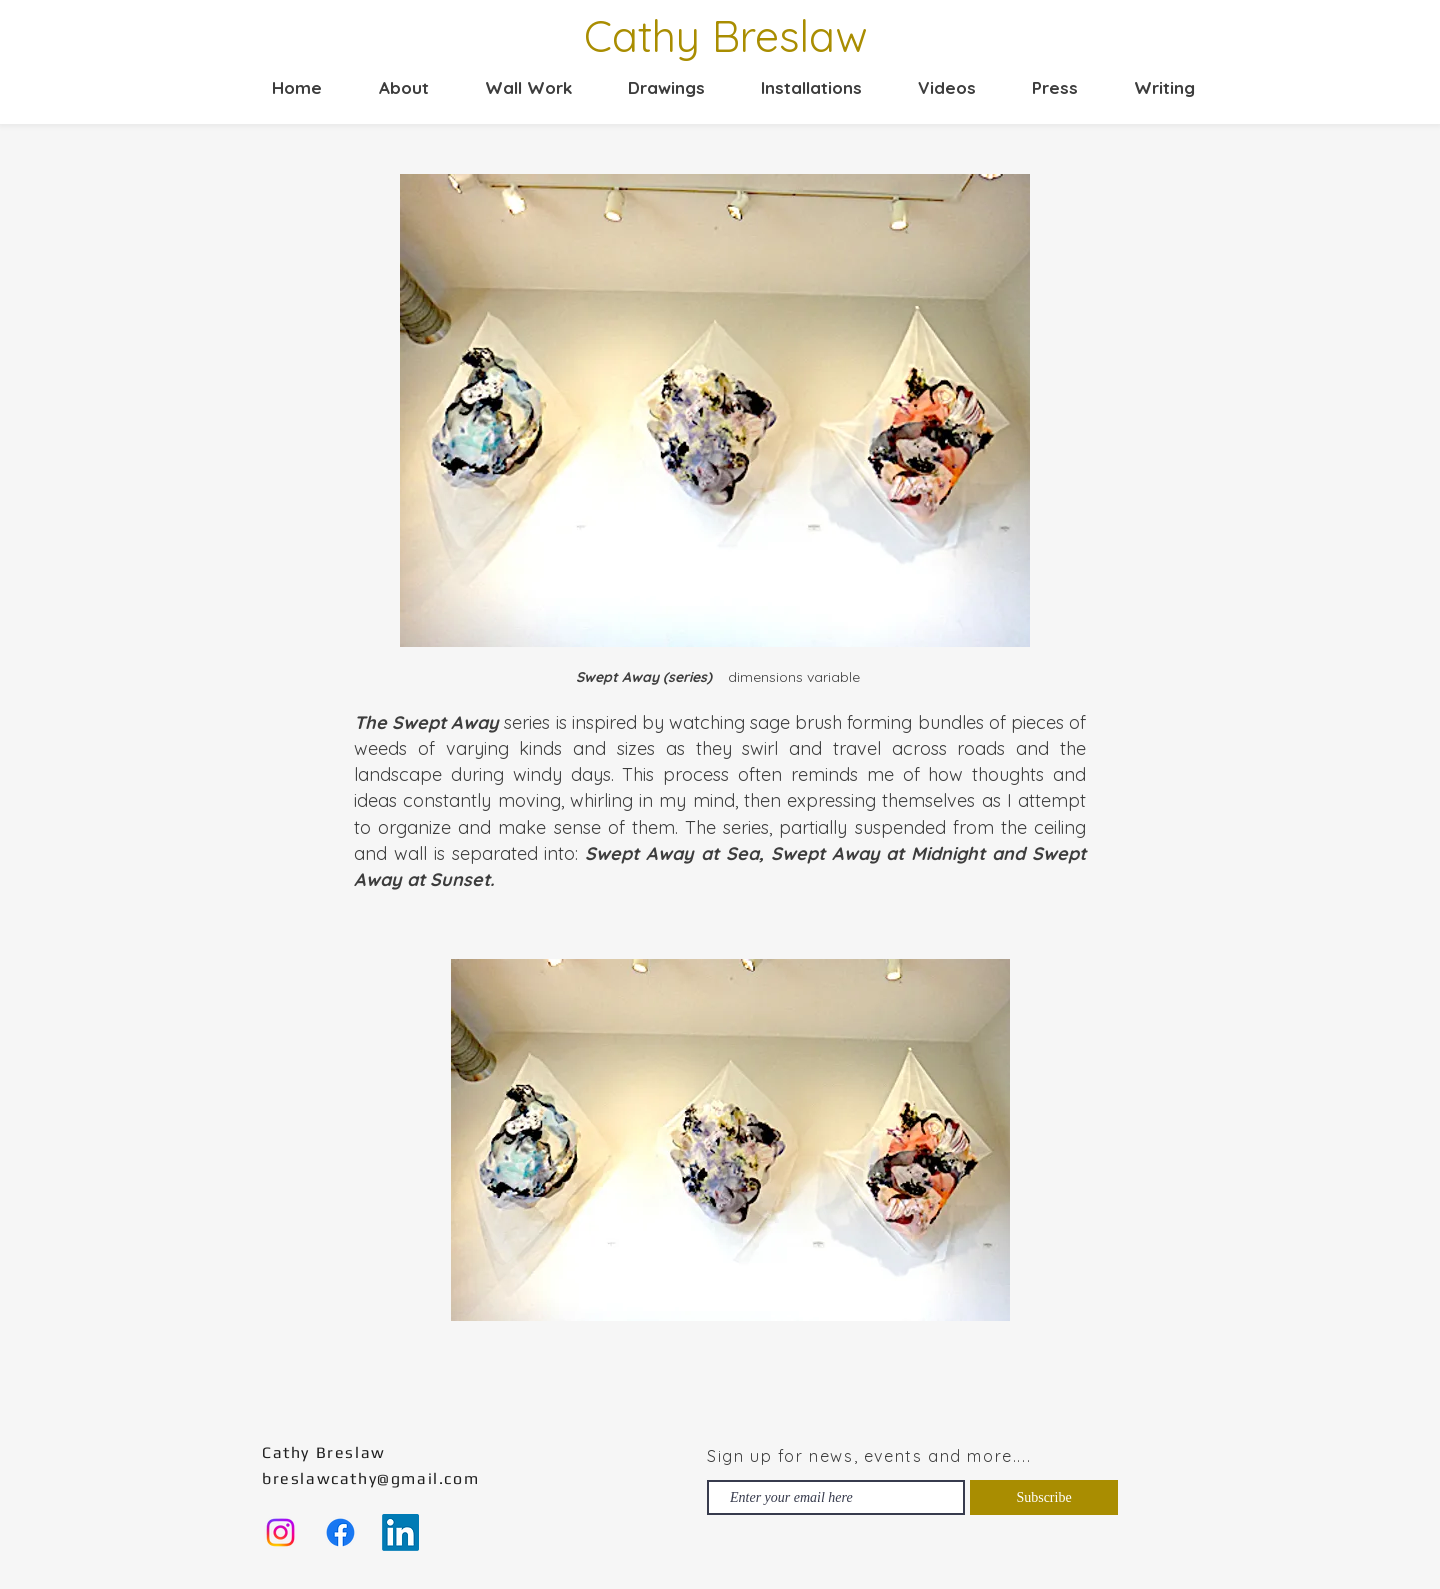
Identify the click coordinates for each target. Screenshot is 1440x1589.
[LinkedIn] (400, 1532)
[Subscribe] (1044, 1497)
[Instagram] (280, 1532)
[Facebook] (340, 1532)
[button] (515, 88)
